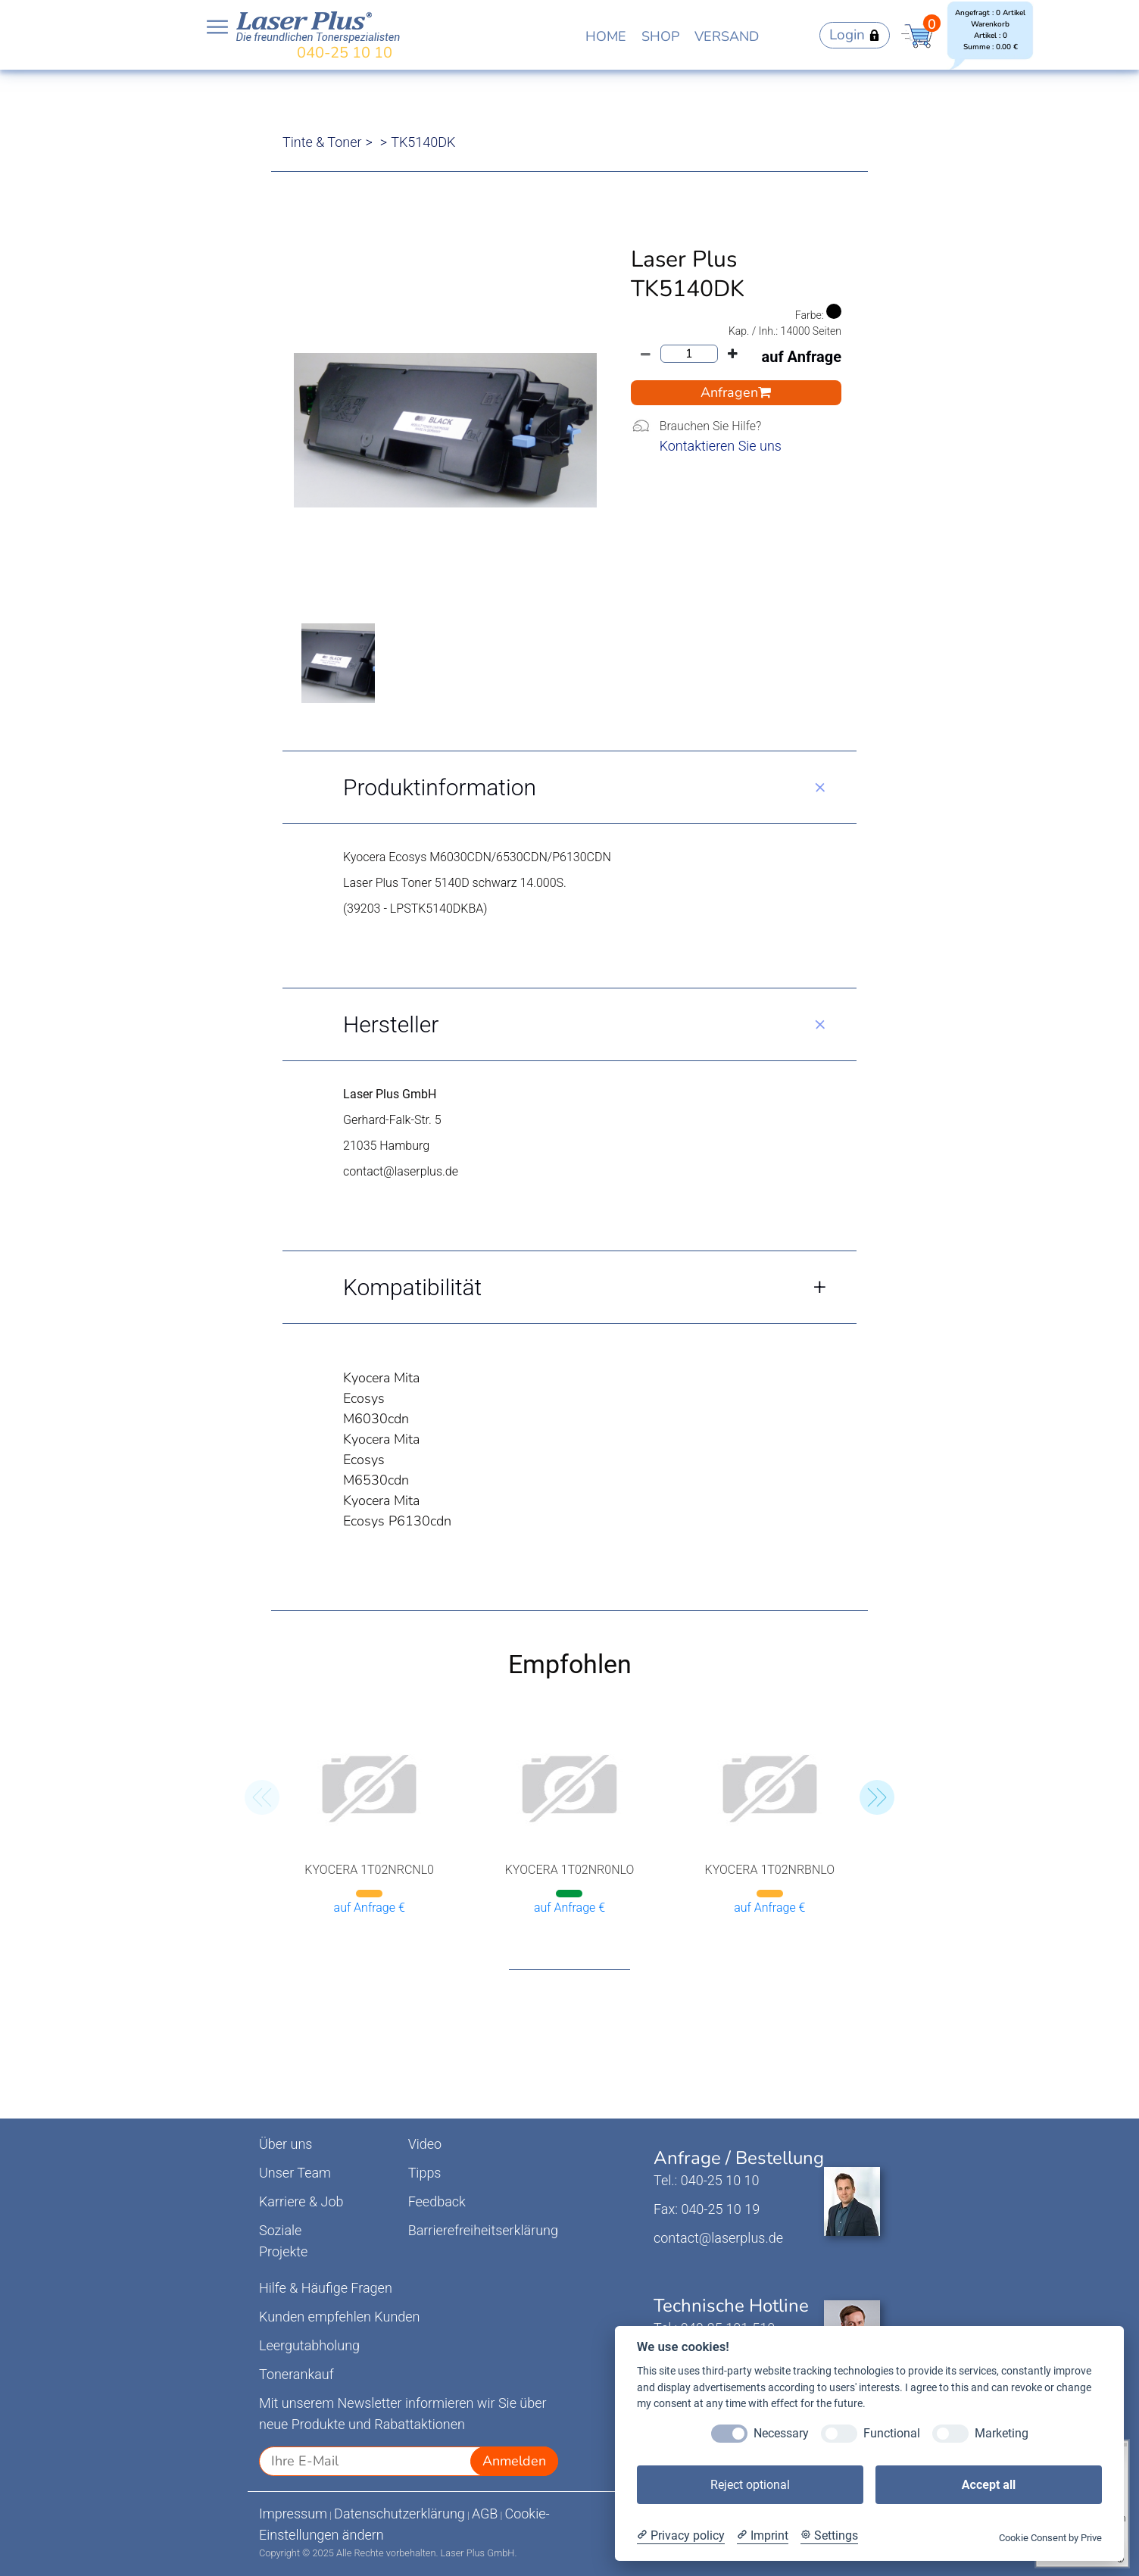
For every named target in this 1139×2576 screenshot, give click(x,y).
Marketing (1001, 2433)
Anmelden (514, 2461)
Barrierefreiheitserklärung (483, 2230)
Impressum (293, 2513)
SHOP (660, 36)
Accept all (989, 2485)
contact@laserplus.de (718, 2238)
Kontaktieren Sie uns (721, 446)
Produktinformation (439, 787)
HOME (605, 36)
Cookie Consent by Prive (1050, 2537)
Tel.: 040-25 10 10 (706, 2180)
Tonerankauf (296, 2374)
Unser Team (295, 2173)
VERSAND (726, 36)
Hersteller (390, 1024)
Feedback (437, 2201)
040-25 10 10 (344, 52)
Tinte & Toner (322, 142)
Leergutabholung (309, 2345)
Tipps (425, 2173)
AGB (485, 2513)
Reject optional (750, 2485)
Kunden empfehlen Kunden (339, 2317)
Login (854, 35)
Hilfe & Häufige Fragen (325, 2288)
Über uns (285, 2144)
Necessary (781, 2433)
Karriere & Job (301, 2201)
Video (425, 2144)
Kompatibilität (412, 1287)
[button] (877, 1797)
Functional (891, 2433)
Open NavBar (217, 27)
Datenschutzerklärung (399, 2513)
